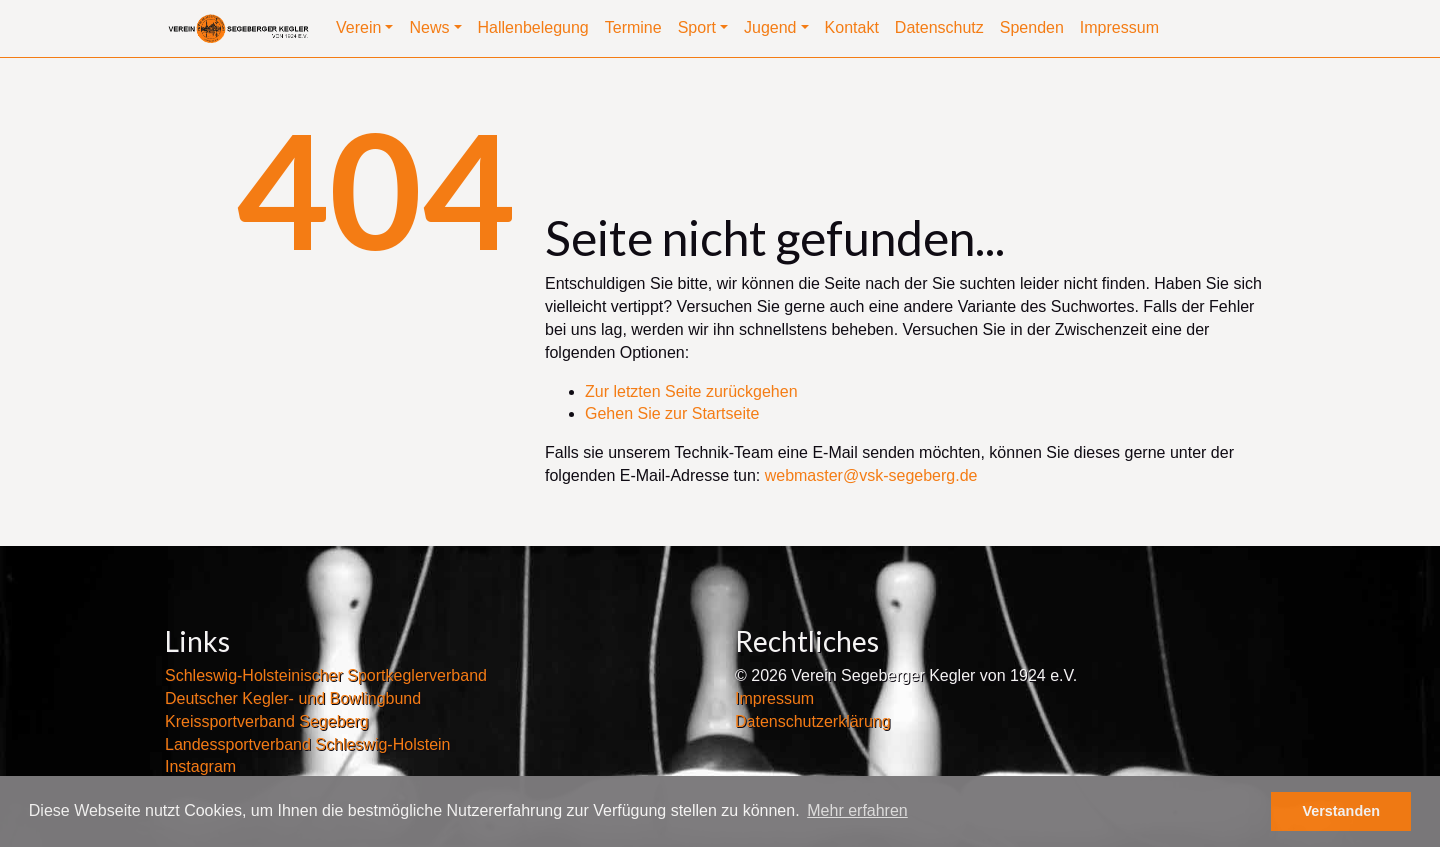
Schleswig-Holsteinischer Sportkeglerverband (326, 675)
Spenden (1032, 27)
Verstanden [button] (1341, 811)
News (429, 27)
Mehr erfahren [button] (857, 810)
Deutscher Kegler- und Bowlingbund (293, 698)
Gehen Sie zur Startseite (672, 413)
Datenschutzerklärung (813, 721)
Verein (358, 27)
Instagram (200, 766)
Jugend (770, 27)
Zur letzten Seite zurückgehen (691, 391)
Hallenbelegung (533, 27)
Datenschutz (939, 27)
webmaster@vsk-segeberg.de (871, 475)
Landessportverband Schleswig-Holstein (308, 744)
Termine (633, 27)
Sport (697, 27)
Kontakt (852, 27)
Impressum (1119, 27)
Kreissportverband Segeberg (267, 721)
